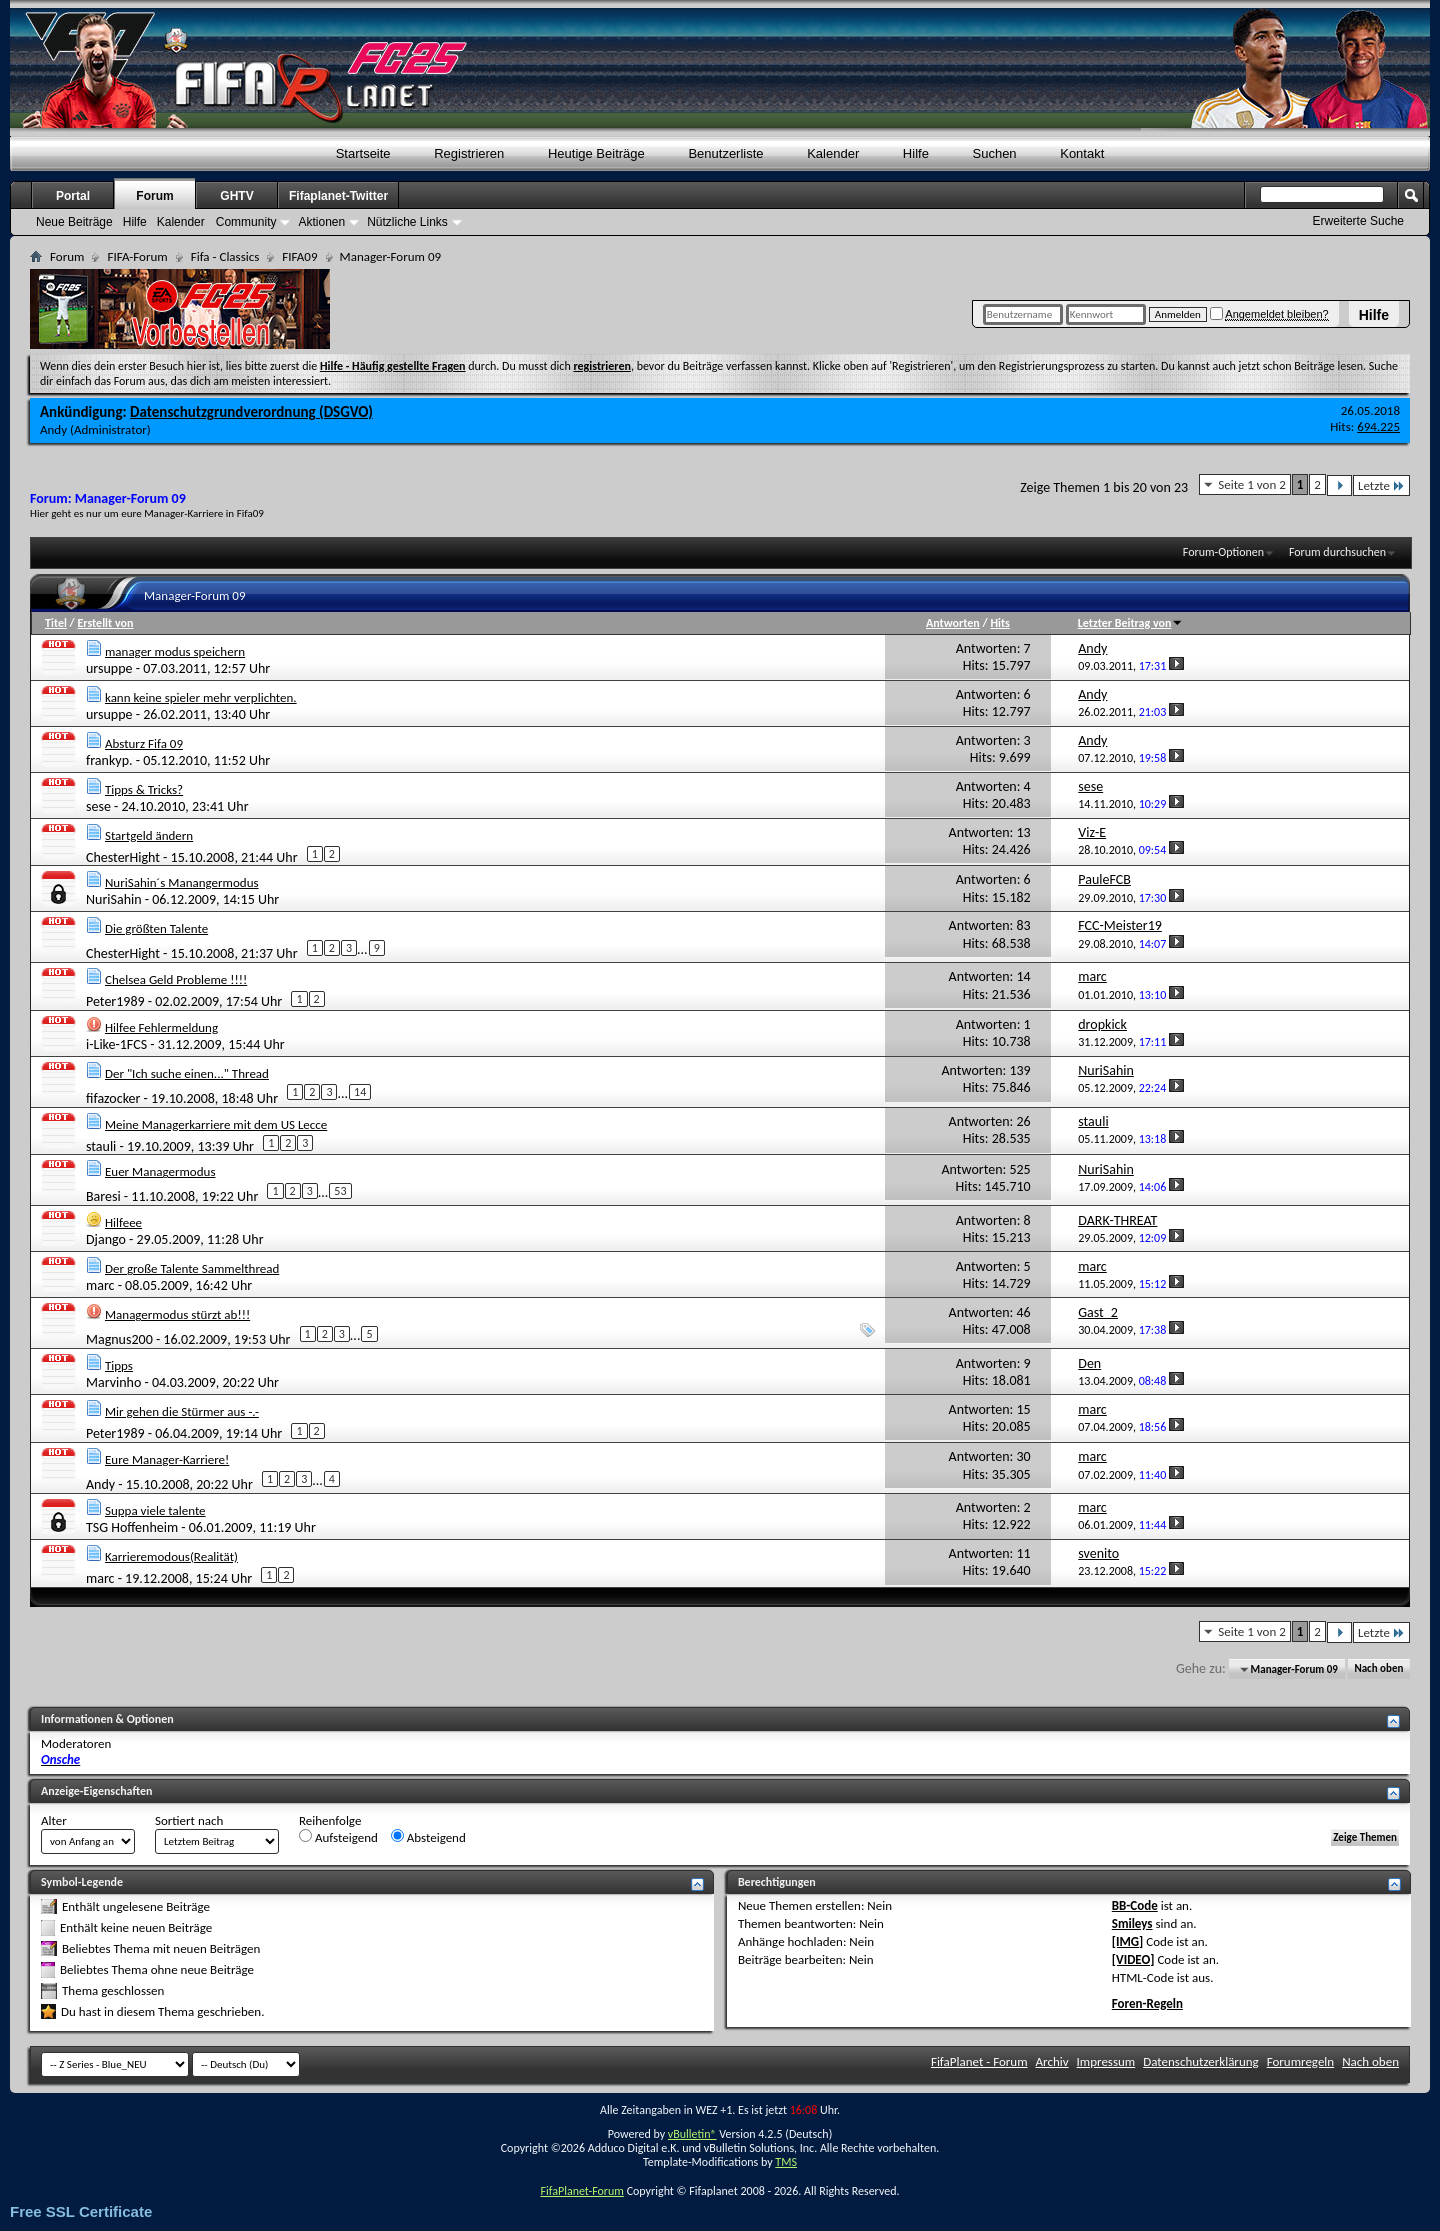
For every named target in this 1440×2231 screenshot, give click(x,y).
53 (340, 1191)
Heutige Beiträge (596, 153)
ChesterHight (123, 856)
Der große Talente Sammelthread (192, 1268)
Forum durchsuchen (1337, 552)
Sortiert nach (189, 1820)
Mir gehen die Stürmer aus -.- (182, 1411)
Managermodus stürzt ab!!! (177, 1314)
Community (246, 222)
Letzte (1381, 485)
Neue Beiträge (74, 222)
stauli (101, 1145)
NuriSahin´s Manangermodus (182, 882)
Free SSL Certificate (81, 2211)
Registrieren (469, 153)
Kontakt (1082, 153)
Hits (999, 623)
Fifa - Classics (225, 256)
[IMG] (1128, 1941)
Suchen (995, 153)
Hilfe (1374, 315)
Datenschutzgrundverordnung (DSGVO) (251, 412)
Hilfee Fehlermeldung (161, 1027)
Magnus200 (119, 1339)
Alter (54, 1820)
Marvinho (113, 1382)
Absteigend (428, 1837)
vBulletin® (692, 2134)
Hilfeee (123, 1222)
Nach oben (1378, 1669)
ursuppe (109, 668)
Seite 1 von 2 (1252, 484)
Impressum (1106, 2061)
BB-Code (1135, 1905)
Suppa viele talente (155, 1510)
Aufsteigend (338, 1837)
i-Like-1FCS (116, 1044)
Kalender (833, 153)
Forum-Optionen (1223, 552)
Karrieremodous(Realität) (171, 1556)
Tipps (119, 1365)
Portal (73, 196)
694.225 (1378, 426)
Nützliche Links (407, 222)
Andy (53, 429)
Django (106, 1239)
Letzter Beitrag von (1131, 623)
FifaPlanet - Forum (979, 2061)
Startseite (363, 153)
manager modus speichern (175, 651)
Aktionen (321, 222)
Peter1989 (115, 1001)
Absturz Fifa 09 (144, 743)
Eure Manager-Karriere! (167, 1459)
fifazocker (113, 1098)
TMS (786, 2162)
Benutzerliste (725, 153)
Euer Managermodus (160, 1171)
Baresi (103, 1196)
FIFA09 (299, 256)
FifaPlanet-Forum (581, 2191)
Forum (154, 196)
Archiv (1052, 2061)
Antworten (953, 623)
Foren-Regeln (1147, 2003)
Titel (56, 623)
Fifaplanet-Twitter (338, 196)
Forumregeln (1301, 2061)
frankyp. (109, 760)
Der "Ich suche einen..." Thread (187, 1073)
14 (360, 1092)
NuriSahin (114, 899)
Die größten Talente (156, 928)
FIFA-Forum (137, 256)
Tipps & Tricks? (144, 789)
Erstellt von (105, 623)
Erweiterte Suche (1358, 221)
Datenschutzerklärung (1201, 2061)
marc (100, 1285)
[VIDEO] (1133, 1959)
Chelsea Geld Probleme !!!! (176, 979)
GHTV (236, 196)
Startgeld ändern (149, 835)
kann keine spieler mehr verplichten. (201, 697)
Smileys (1132, 1923)
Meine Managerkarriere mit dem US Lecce (216, 1124)
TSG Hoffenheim (132, 1527)
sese (98, 806)
